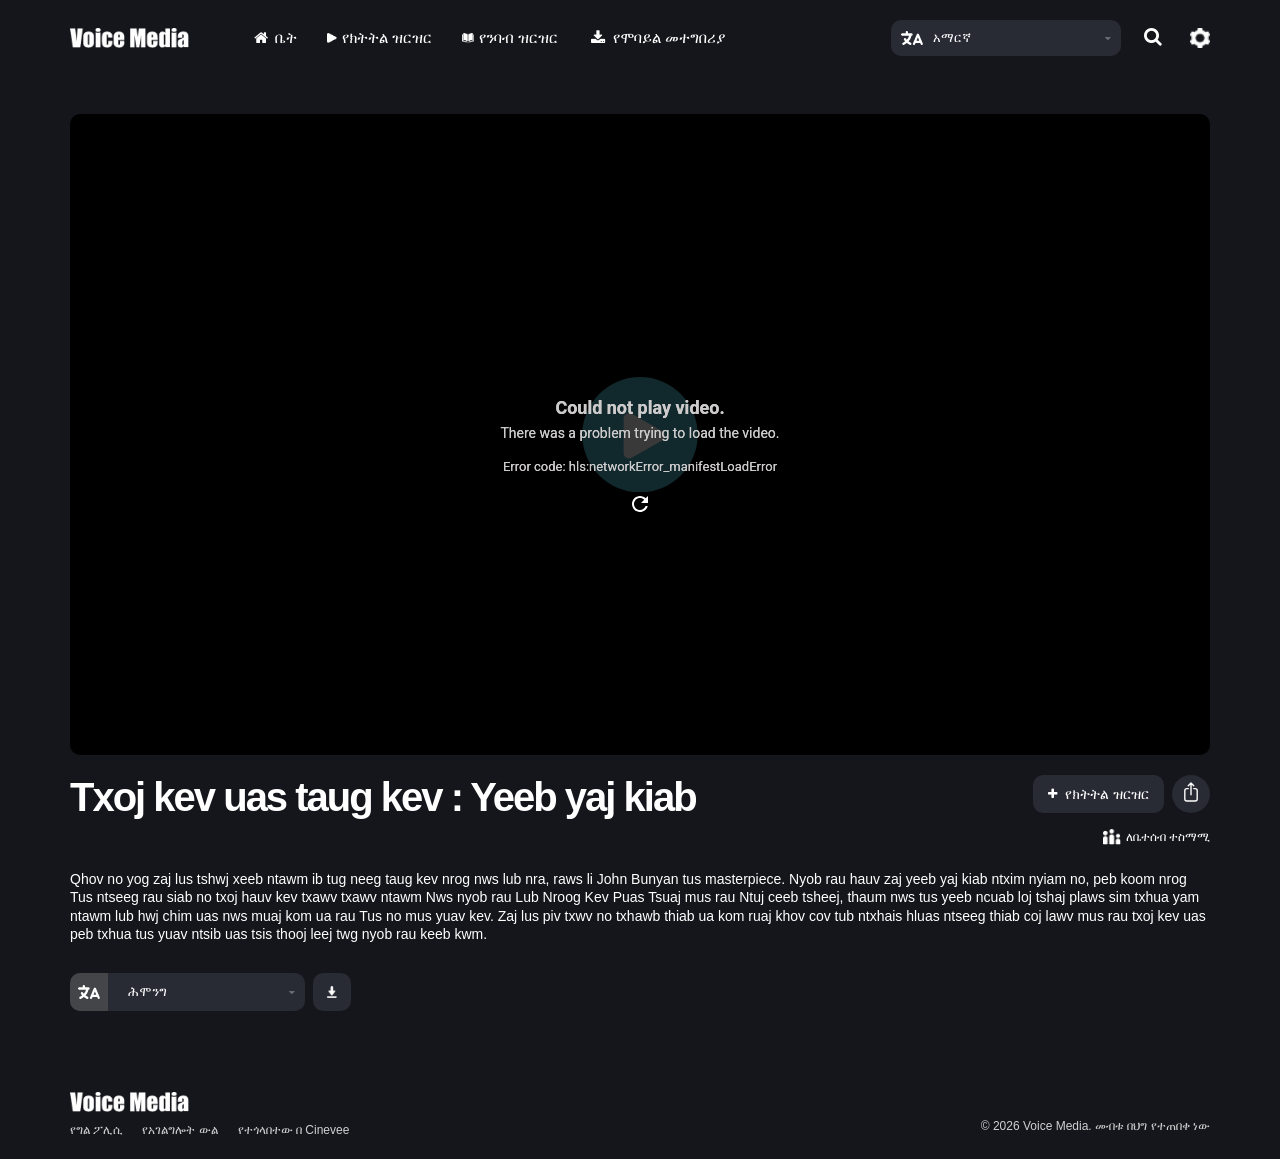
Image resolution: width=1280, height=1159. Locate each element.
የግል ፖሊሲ (96, 1130)
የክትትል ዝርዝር (379, 37)
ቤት (274, 37)
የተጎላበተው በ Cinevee (294, 1130)
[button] (1191, 794)
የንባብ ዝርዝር (510, 37)
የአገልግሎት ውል (179, 1130)
